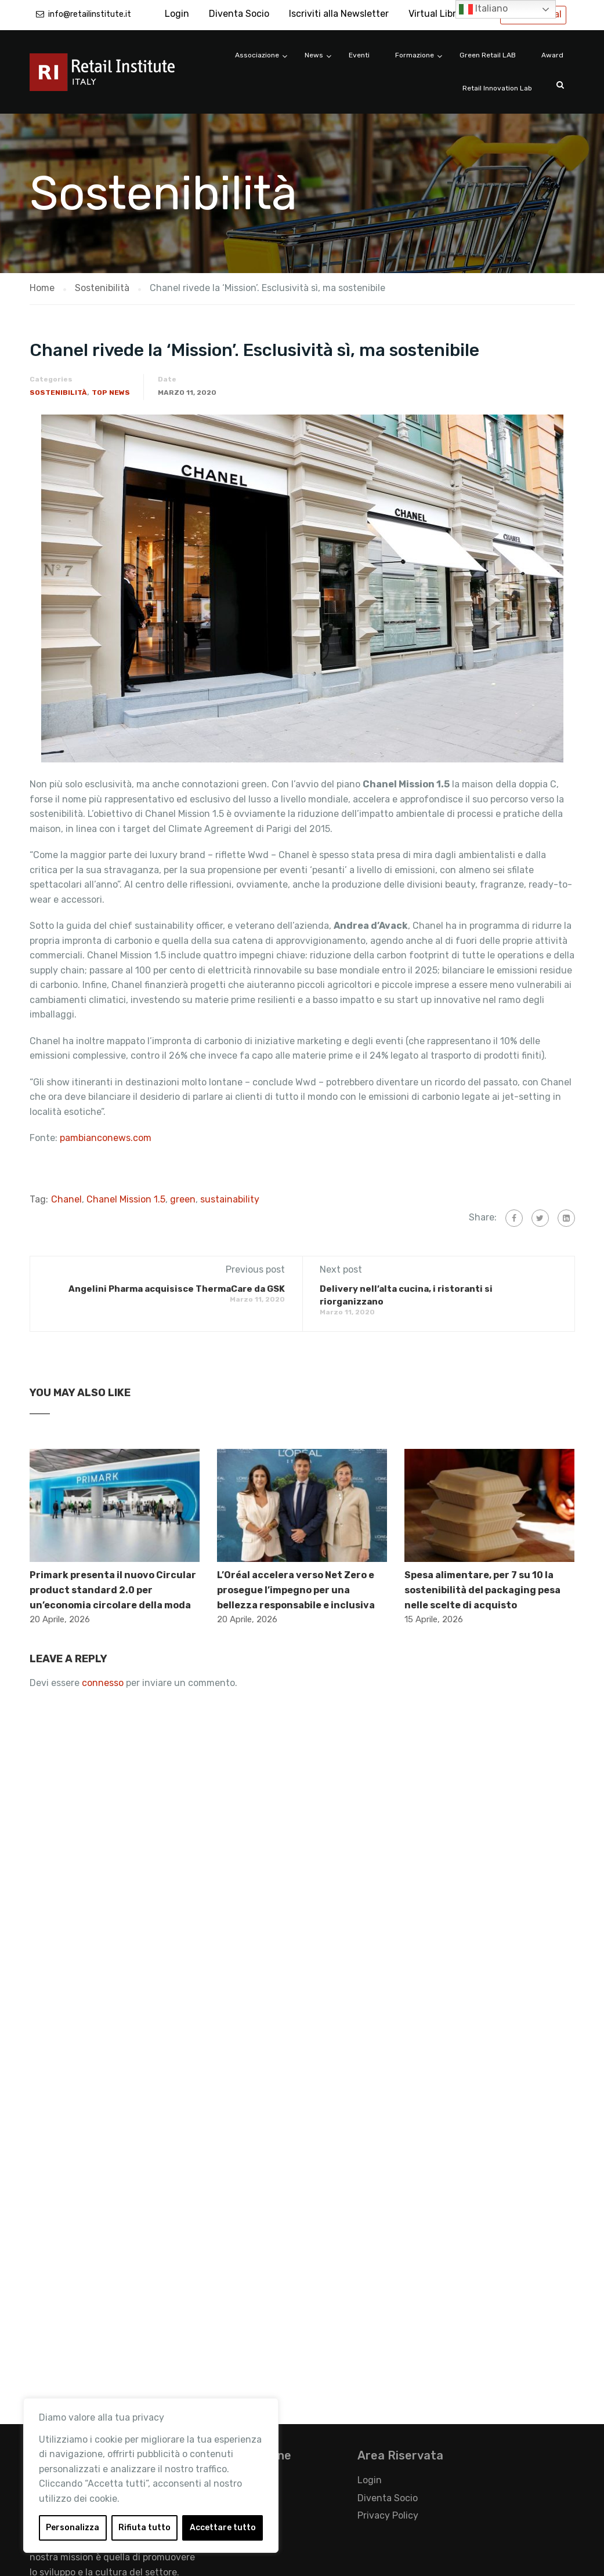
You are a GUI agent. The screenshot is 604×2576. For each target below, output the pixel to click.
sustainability (229, 1199)
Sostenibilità (58, 392)
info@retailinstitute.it (89, 14)
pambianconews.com (105, 1137)
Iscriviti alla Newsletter (339, 13)
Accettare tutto (223, 2528)
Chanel (66, 1199)
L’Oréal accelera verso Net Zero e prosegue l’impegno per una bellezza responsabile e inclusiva (296, 1589)
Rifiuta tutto (144, 2528)
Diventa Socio (239, 13)
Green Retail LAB (488, 55)
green (183, 1199)
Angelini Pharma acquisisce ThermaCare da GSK (176, 1289)
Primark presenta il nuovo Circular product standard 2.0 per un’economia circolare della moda (113, 1589)
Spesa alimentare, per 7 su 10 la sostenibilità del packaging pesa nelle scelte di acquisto (482, 1589)
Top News (111, 392)
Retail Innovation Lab (497, 88)
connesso (103, 1682)
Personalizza (72, 2528)
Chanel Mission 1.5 (125, 1199)
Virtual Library (439, 13)
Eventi (359, 55)
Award (552, 55)
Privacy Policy (387, 2515)
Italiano (483, 9)
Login (177, 13)
